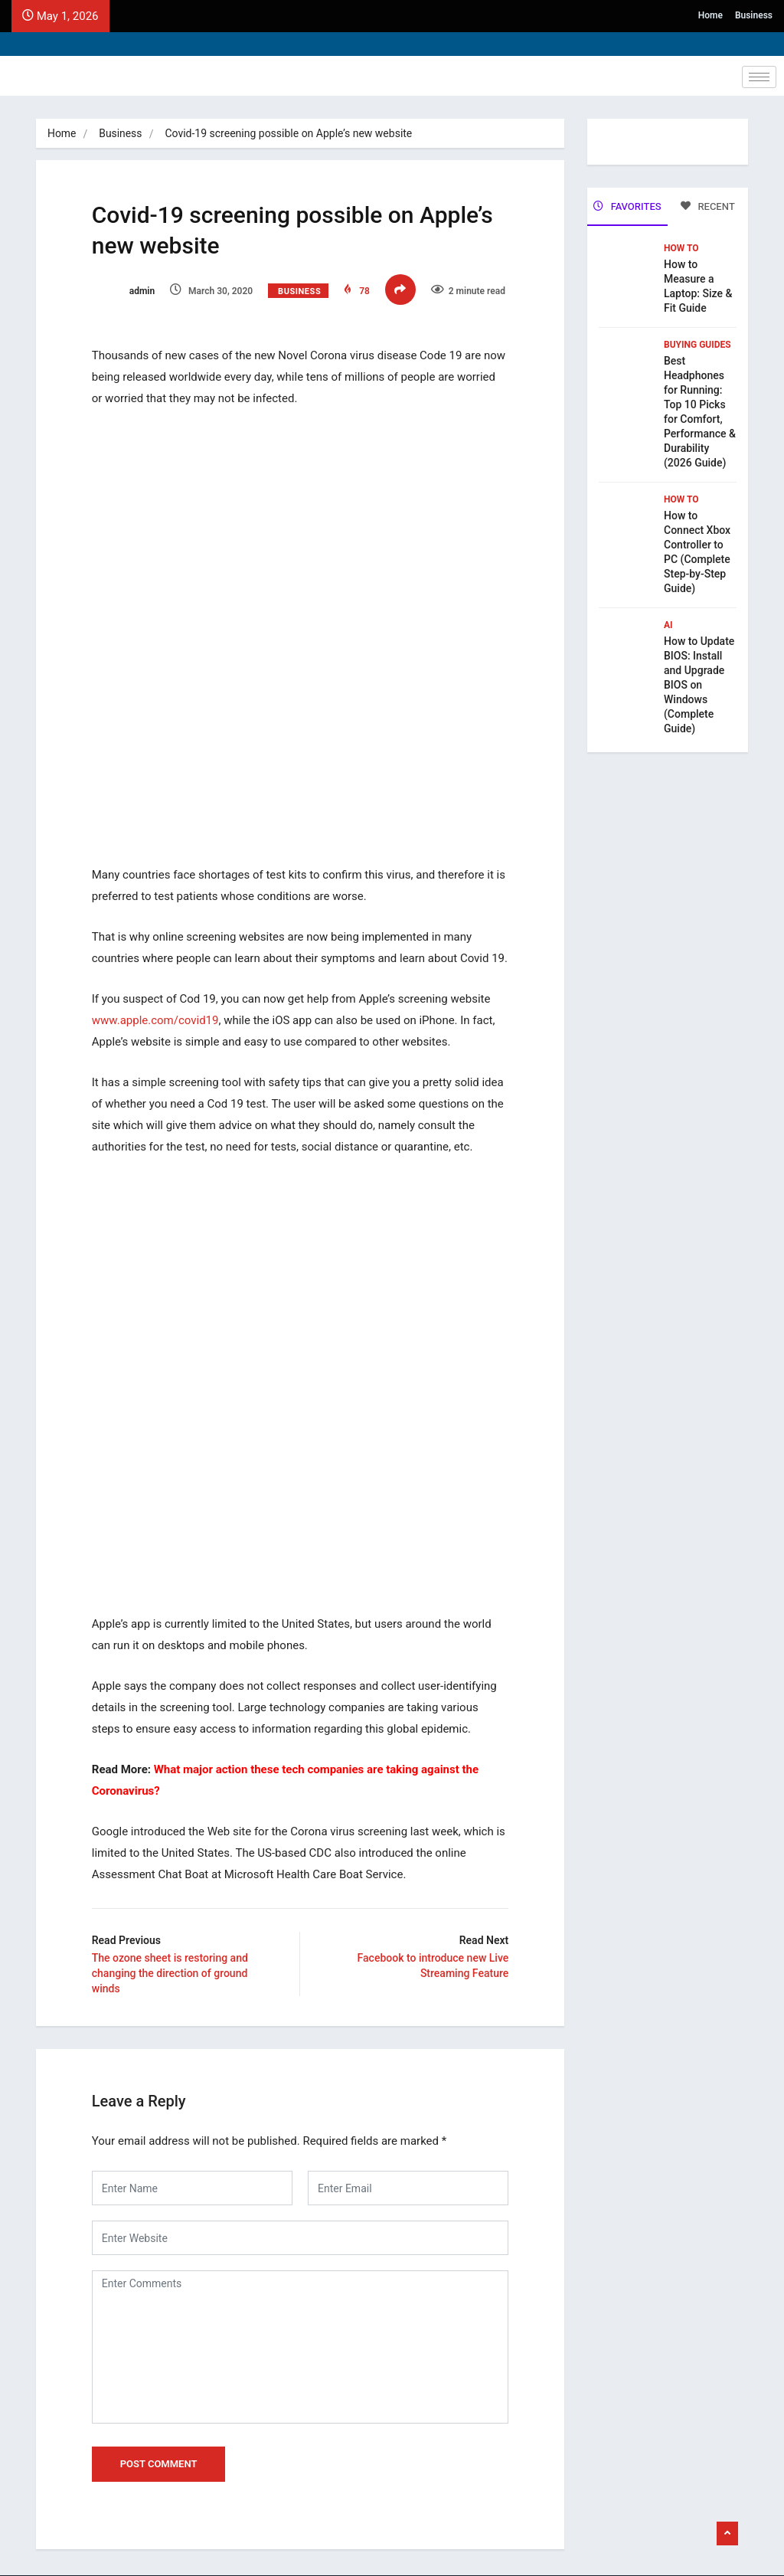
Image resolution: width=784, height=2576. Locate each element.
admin (128, 293)
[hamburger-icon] (759, 77)
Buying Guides (697, 343)
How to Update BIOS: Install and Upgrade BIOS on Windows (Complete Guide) (699, 683)
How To (681, 247)
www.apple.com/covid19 (160, 1063)
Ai (668, 623)
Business (754, 15)
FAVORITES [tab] (627, 206)
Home (710, 15)
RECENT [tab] (708, 206)
